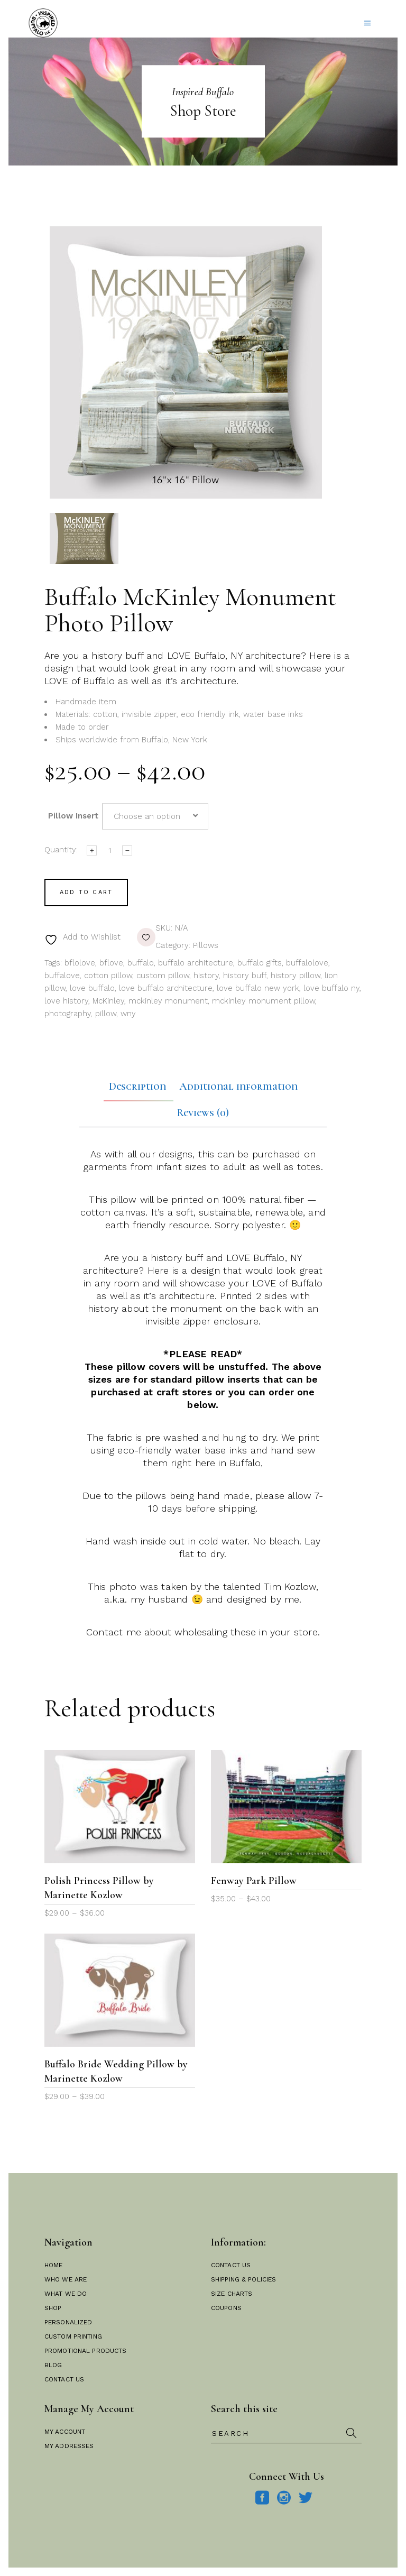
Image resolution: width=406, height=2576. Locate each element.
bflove (111, 963)
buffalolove (307, 963)
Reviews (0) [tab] (203, 1113)
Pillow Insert (73, 816)
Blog (53, 2365)
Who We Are (65, 2279)
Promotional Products (85, 2350)
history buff (244, 975)
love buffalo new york (258, 988)
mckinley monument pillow (263, 1001)
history (206, 975)
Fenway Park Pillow (254, 1880)
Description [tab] (137, 1086)
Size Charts (231, 2293)
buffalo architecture (195, 963)
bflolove (79, 963)
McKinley (108, 1001)
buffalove (62, 975)
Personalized (68, 2322)
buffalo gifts (259, 963)
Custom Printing (73, 2336)
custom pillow (162, 975)
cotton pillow (108, 975)
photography (67, 1013)
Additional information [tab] (238, 1086)
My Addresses (69, 2446)
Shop (52, 2308)
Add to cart (86, 892)
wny (128, 1013)
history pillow (295, 975)
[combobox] (155, 816)
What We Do (65, 2293)
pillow (105, 1013)
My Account (64, 2431)
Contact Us (64, 2379)
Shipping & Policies (243, 2279)
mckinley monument (168, 1001)
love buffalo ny (331, 988)
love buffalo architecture (166, 988)
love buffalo (92, 988)
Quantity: (61, 849)
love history (66, 1001)
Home (53, 2265)
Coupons (226, 2308)
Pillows (205, 945)
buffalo (140, 963)
